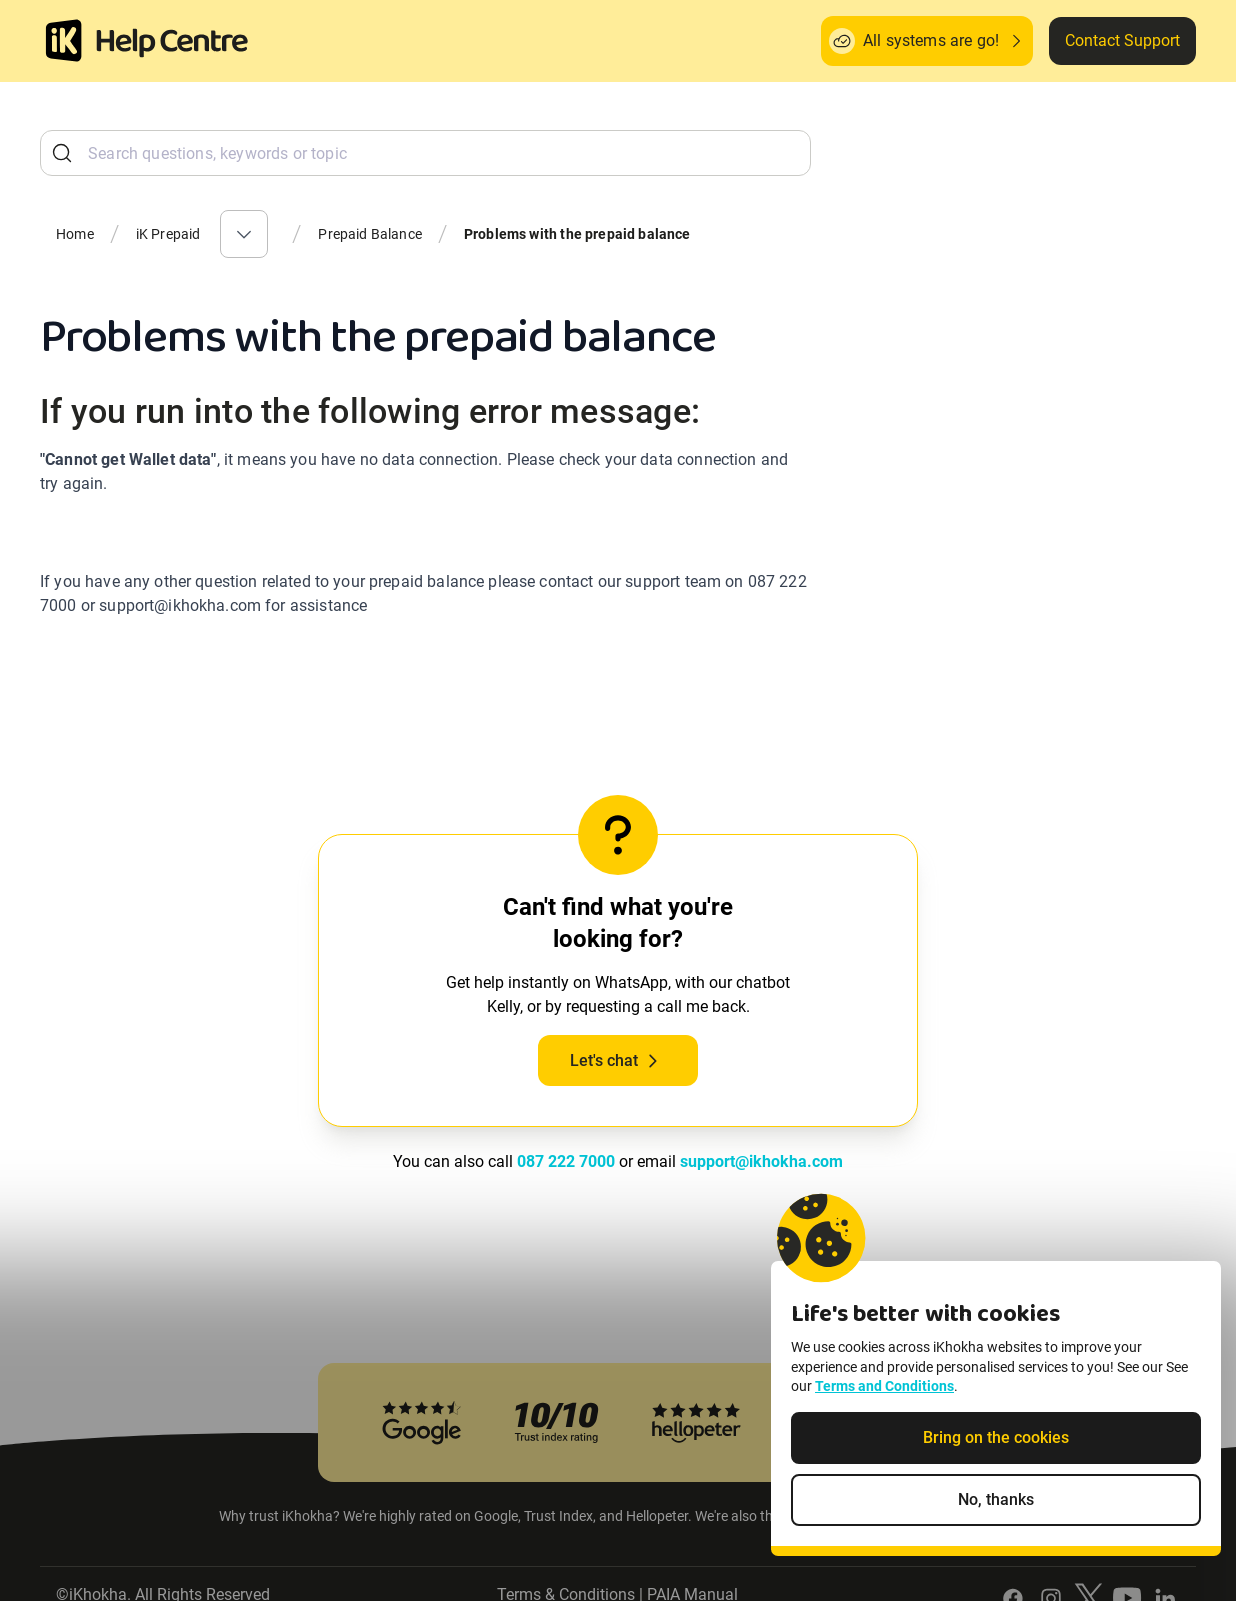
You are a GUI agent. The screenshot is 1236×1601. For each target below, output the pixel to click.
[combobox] (425, 153)
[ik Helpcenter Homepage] (172, 43)
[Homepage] (64, 41)
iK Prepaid (168, 234)
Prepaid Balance (370, 234)
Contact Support (1122, 40)
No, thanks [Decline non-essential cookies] (996, 1500)
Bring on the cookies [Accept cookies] (996, 1438)
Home (75, 234)
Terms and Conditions (884, 1388)
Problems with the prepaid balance (577, 234)
